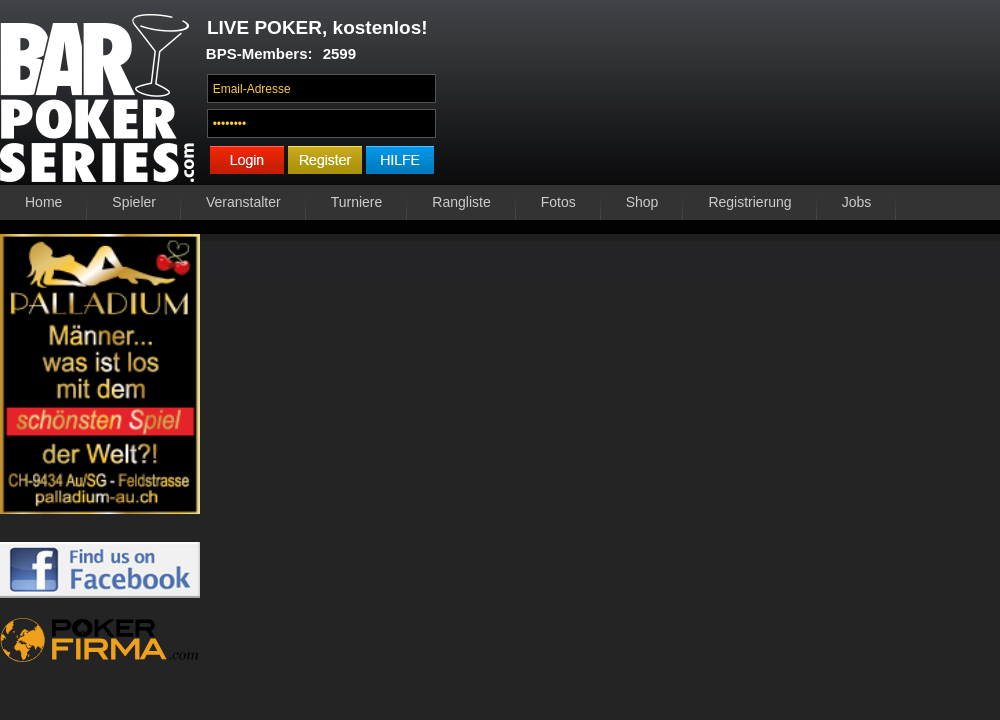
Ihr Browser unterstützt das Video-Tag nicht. (723, 97)
